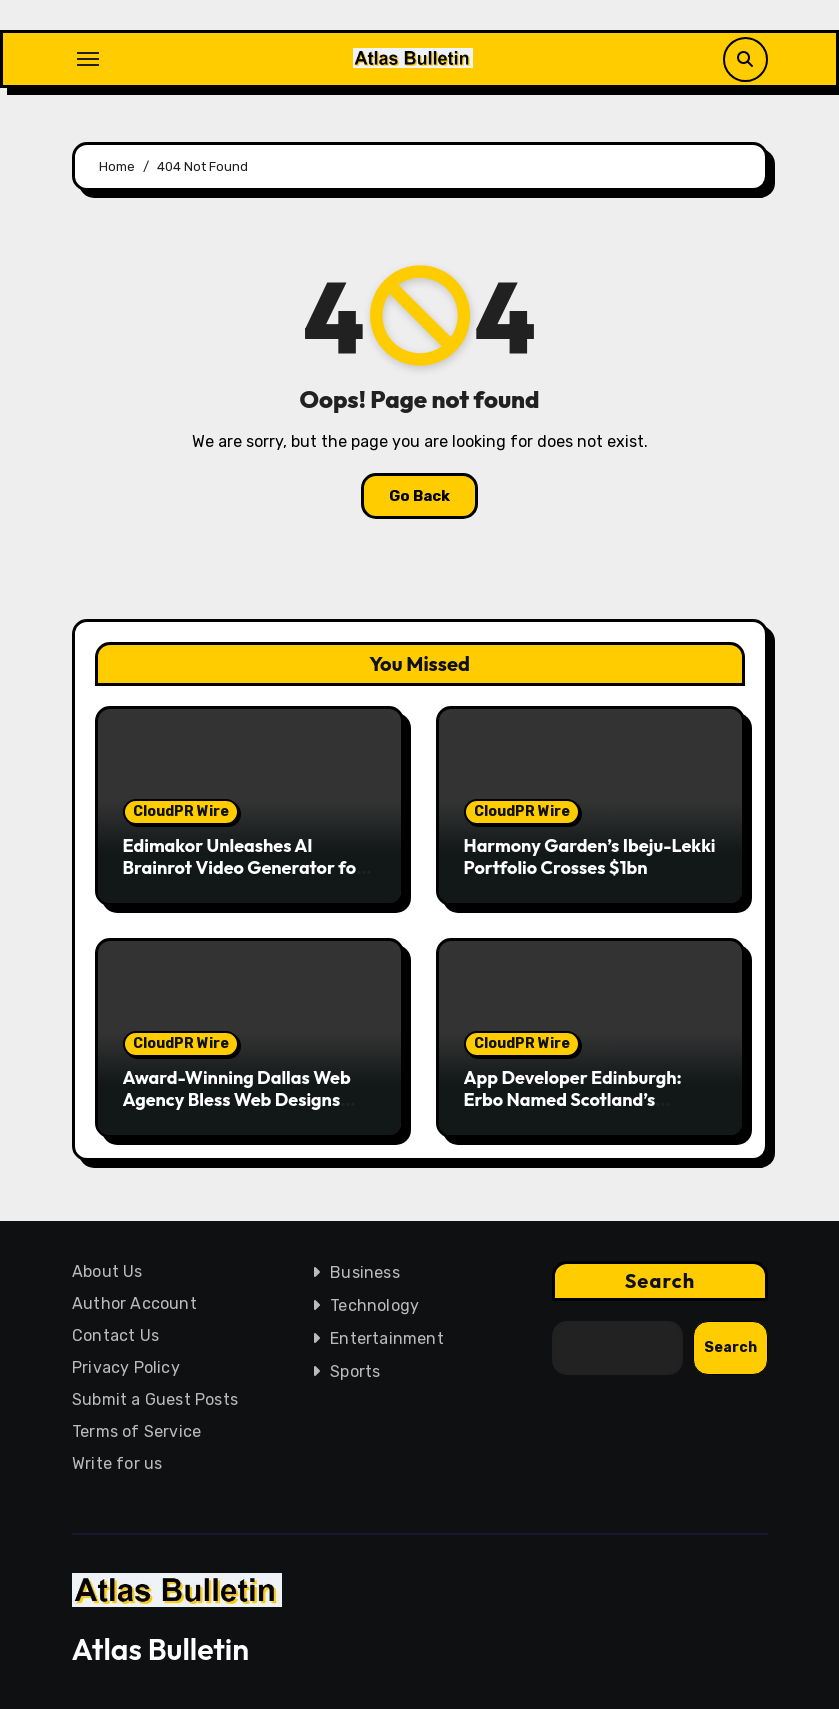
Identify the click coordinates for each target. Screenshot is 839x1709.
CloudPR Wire (181, 811)
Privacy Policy (126, 1367)
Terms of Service (136, 1431)
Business (365, 1272)
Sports (355, 1371)
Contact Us (115, 1335)
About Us (107, 1271)
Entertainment (387, 1338)
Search (659, 1280)
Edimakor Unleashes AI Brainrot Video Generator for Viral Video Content (244, 867)
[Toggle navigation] (88, 59)
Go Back (419, 496)
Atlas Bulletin (161, 1649)
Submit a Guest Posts (155, 1399)
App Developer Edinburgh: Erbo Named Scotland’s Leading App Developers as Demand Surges (576, 1110)
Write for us (117, 1463)
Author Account (134, 1303)
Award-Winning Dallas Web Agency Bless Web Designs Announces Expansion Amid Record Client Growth (237, 1110)
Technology (374, 1305)
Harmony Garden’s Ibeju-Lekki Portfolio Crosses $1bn (590, 856)
